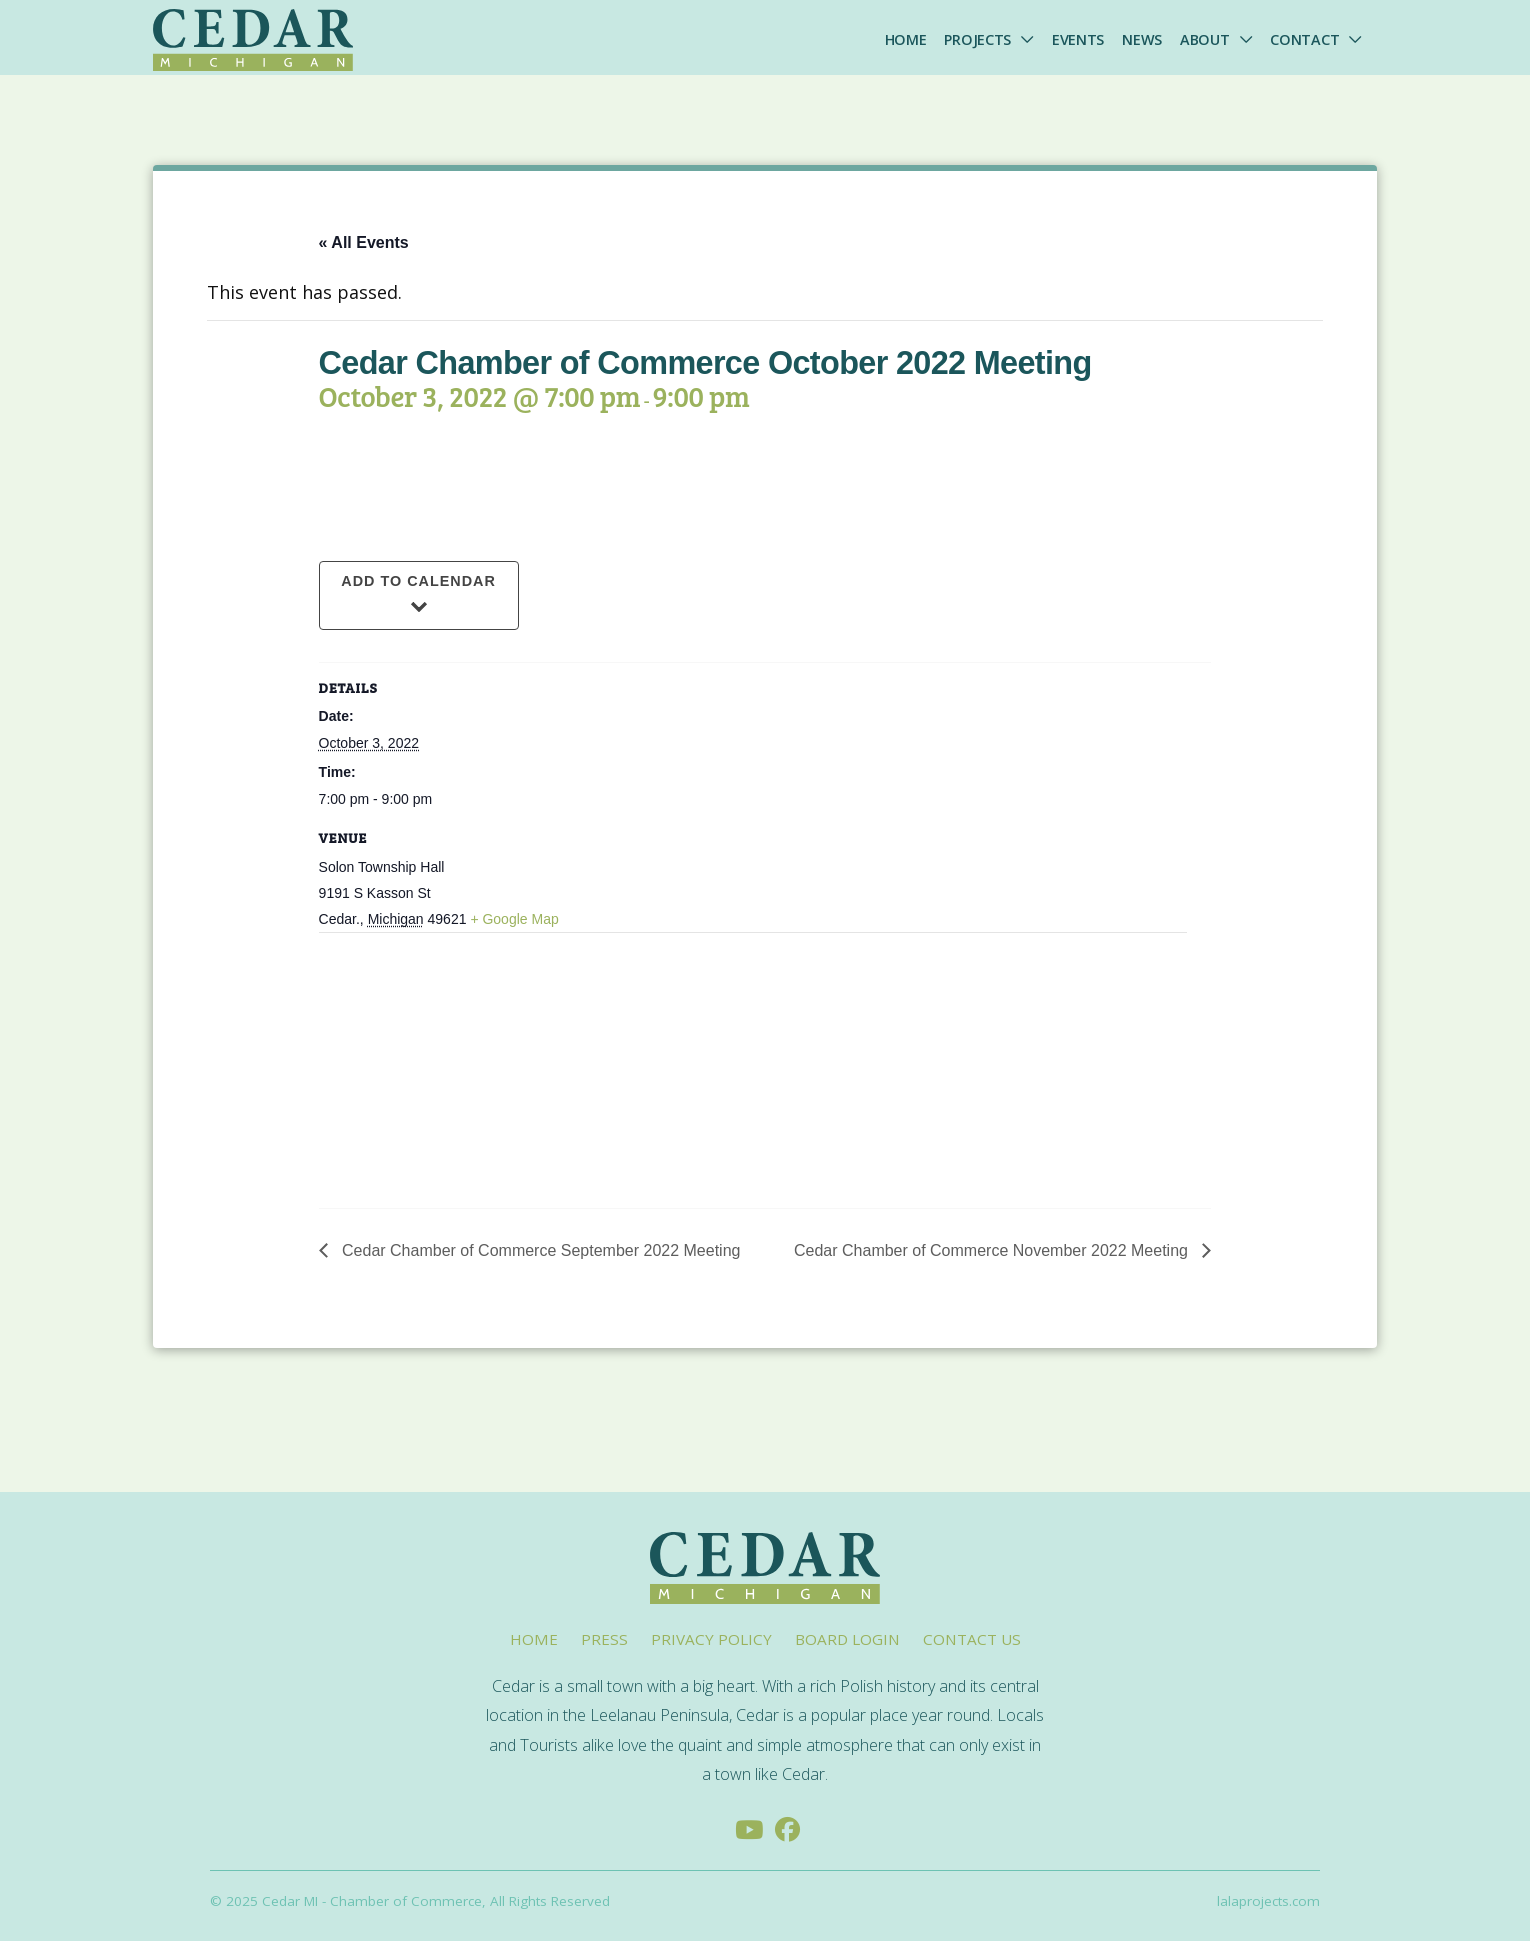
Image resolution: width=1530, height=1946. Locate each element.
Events (1078, 39)
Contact (1304, 39)
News (1142, 39)
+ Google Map (514, 925)
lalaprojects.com (1268, 1907)
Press (604, 1644)
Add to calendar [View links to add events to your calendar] (418, 587)
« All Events (364, 247)
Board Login (847, 1644)
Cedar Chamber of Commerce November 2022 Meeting (993, 1255)
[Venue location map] (424, 1076)
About (1205, 39)
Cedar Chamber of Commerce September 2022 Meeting (539, 1255)
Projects (977, 39)
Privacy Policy (711, 1644)
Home (906, 39)
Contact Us (972, 1644)
